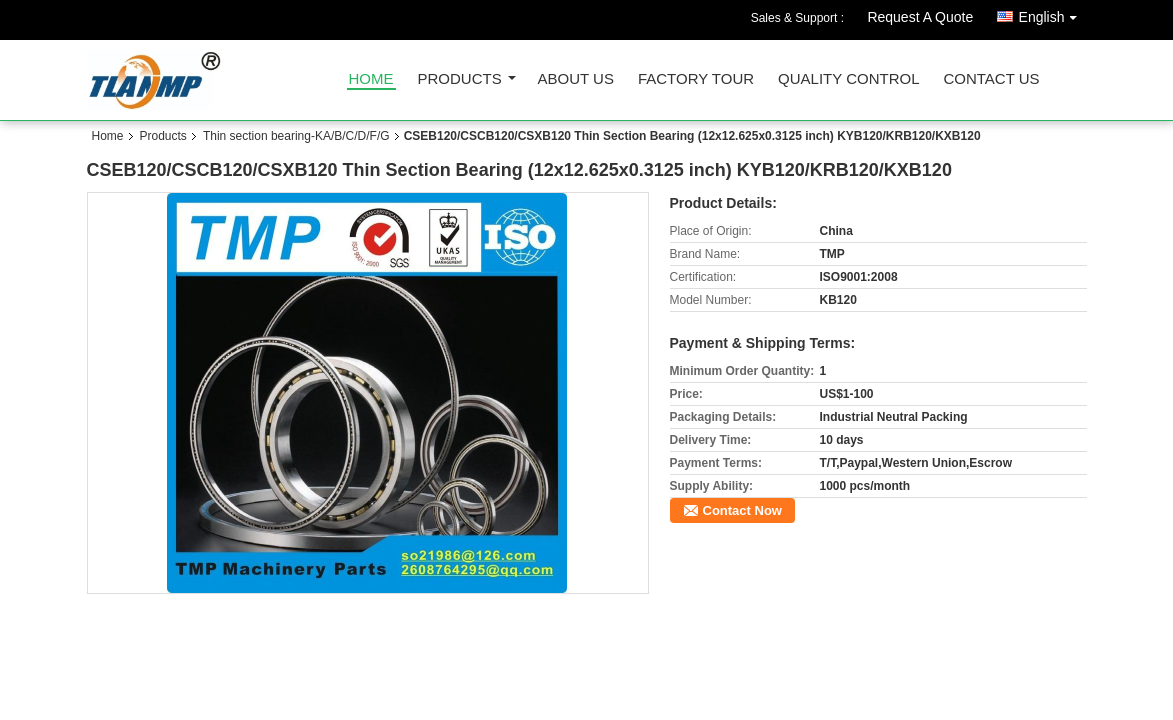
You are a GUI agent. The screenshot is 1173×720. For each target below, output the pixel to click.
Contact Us (991, 79)
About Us (576, 79)
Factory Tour (696, 79)
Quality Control (848, 79)
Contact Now (742, 510)
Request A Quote (920, 17)
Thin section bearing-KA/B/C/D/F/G (296, 136)
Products (460, 79)
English (1053, 13)
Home (371, 79)
